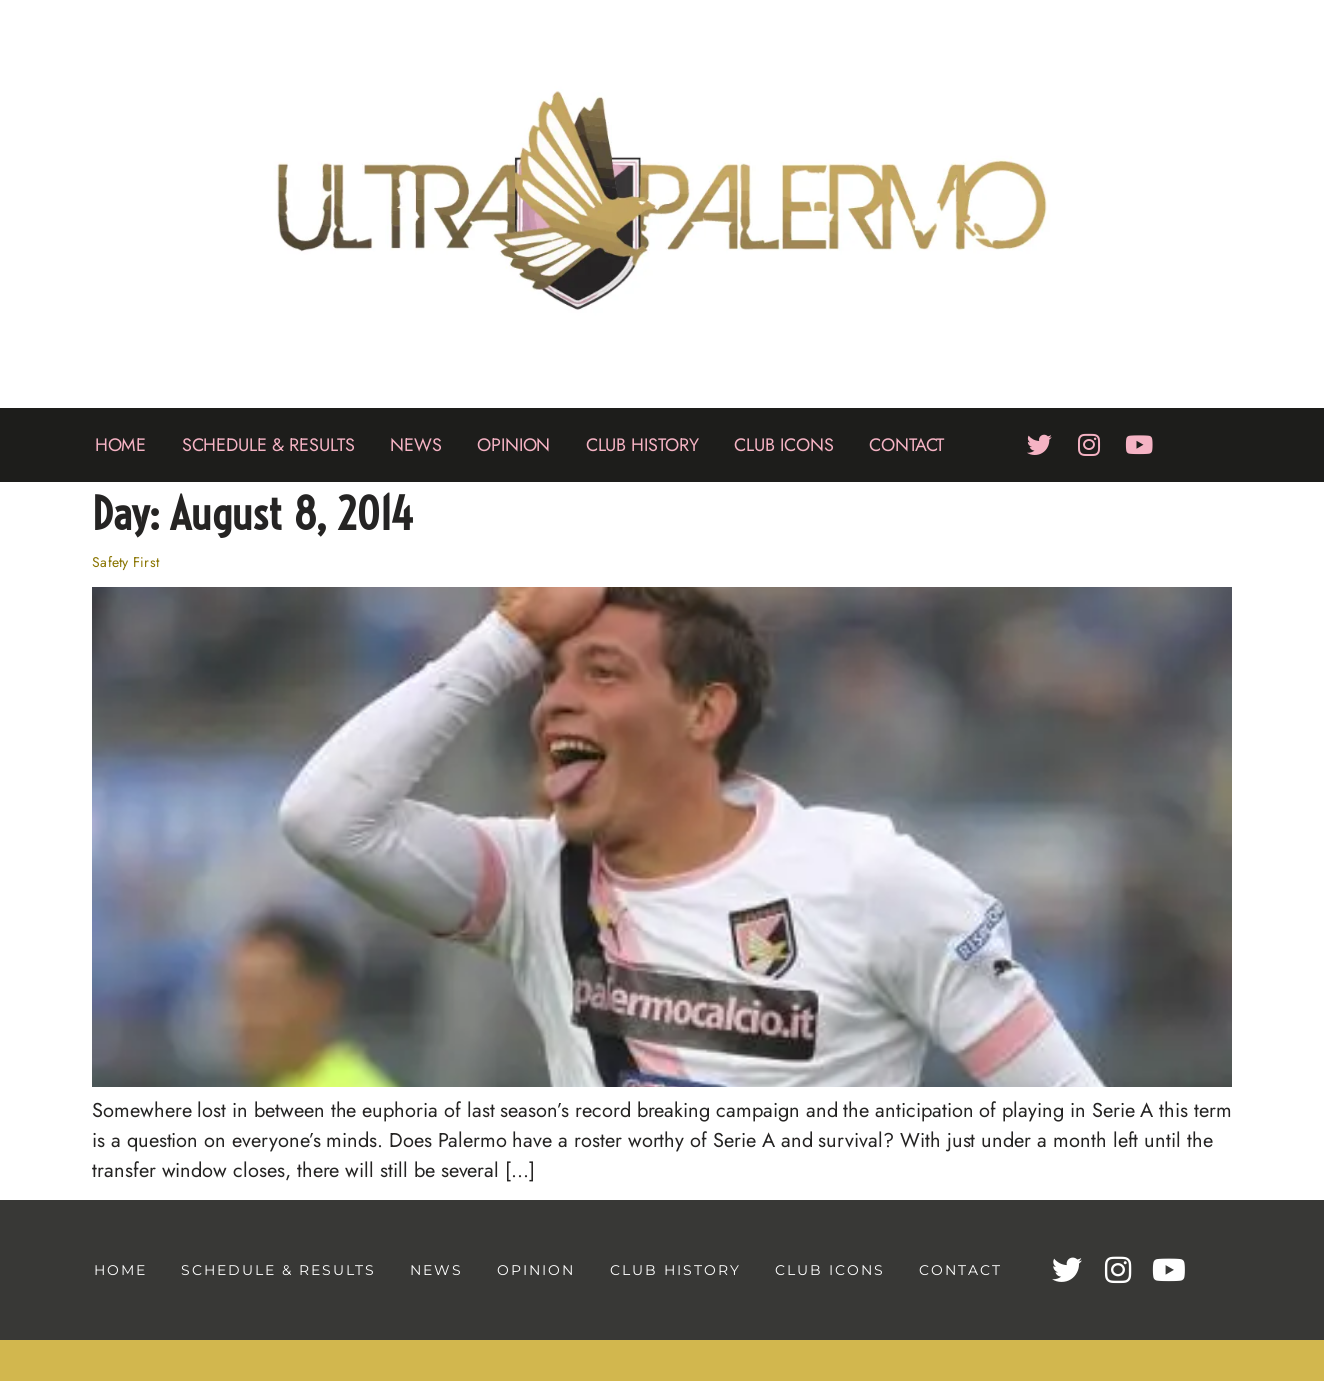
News (416, 445)
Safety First (125, 562)
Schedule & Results (268, 445)
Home (121, 445)
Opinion (514, 445)
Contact (907, 445)
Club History (642, 445)
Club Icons (783, 445)
